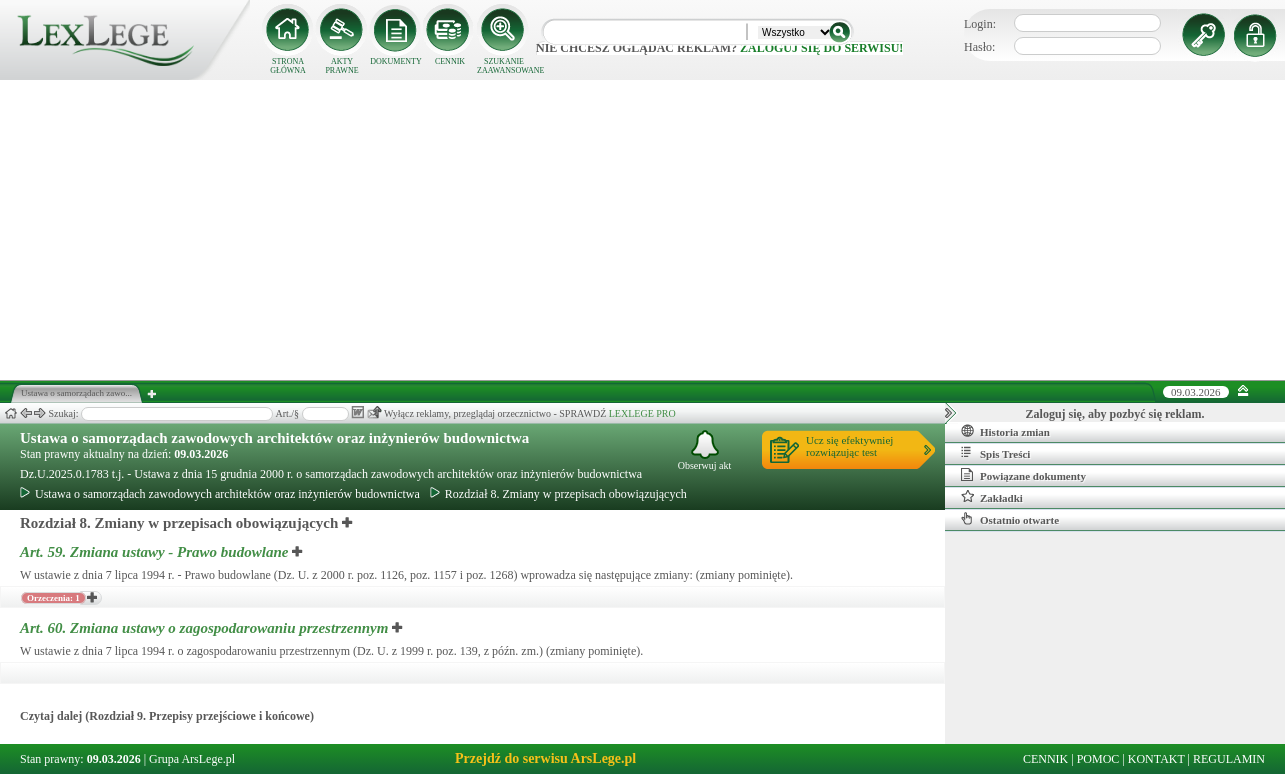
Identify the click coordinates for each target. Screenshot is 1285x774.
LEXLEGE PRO (642, 413)
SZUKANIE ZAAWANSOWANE (504, 66)
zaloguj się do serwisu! (821, 48)
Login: (980, 24)
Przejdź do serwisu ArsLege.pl (545, 758)
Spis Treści (995, 453)
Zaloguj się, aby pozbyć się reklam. (1115, 414)
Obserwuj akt (705, 450)
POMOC (1098, 759)
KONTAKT (1156, 759)
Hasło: (979, 47)
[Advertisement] (643, 230)
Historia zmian (1005, 431)
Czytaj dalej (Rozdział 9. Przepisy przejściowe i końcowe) (167, 716)
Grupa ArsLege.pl (192, 759)
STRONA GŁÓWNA (288, 66)
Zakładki (992, 497)
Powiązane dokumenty (1023, 475)
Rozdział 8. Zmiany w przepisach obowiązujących (558, 494)
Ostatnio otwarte (1010, 519)
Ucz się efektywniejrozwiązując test (849, 446)
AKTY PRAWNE (341, 66)
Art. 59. (156, 552)
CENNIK (450, 61)
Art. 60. (206, 628)
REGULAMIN (1229, 759)
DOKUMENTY (396, 61)
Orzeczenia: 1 (53, 598)
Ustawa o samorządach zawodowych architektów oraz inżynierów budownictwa (274, 438)
